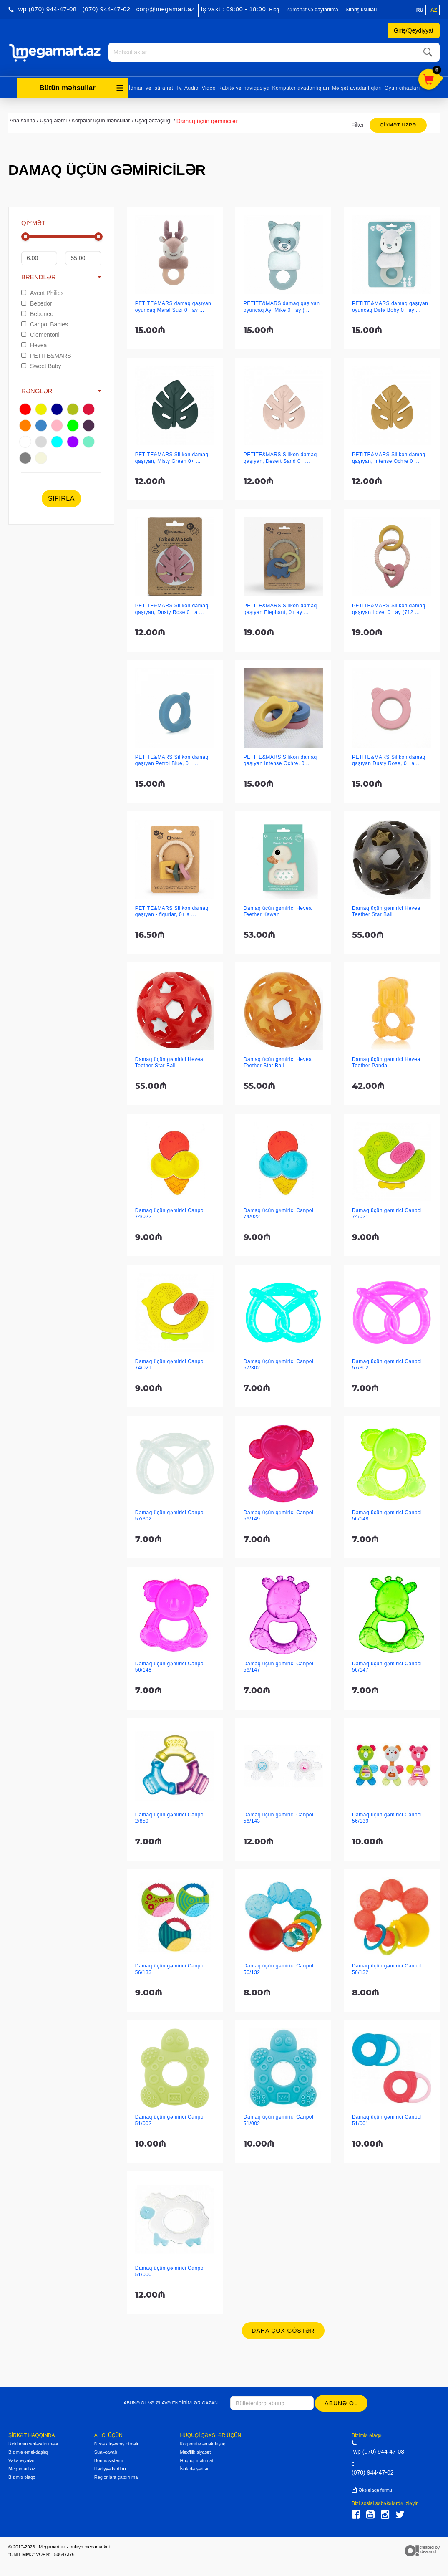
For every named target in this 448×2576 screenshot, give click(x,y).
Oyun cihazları (402, 87)
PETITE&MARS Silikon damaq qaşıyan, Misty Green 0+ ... (172, 456)
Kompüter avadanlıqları (300, 87)
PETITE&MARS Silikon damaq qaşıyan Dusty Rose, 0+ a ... (388, 759)
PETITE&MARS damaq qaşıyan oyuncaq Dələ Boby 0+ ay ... (390, 305)
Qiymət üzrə (398, 123)
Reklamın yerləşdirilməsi (33, 2442)
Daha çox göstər (283, 2329)
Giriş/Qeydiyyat (413, 30)
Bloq (274, 10)
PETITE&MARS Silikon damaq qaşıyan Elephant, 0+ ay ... (280, 607)
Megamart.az (21, 2467)
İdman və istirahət (151, 87)
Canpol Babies (44, 323)
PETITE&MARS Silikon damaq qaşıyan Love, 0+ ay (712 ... (388, 607)
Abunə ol (341, 2402)
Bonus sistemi (108, 2459)
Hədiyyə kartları (110, 2467)
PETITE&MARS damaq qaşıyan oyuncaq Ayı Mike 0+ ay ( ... (282, 305)
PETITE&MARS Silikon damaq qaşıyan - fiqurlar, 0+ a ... (172, 910)
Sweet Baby (41, 364)
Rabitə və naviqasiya (243, 87)
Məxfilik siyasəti (196, 2450)
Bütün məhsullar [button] (81, 87)
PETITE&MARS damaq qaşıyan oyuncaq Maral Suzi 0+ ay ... (173, 305)
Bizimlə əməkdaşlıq (28, 2450)
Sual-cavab (105, 2450)
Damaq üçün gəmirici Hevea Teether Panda (386, 1061)
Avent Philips (42, 291)
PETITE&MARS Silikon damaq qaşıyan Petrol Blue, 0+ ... (172, 759)
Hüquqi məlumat (197, 2459)
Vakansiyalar (21, 2459)
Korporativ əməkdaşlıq (203, 2442)
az (433, 10)
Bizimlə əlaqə (21, 2475)
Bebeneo (37, 312)
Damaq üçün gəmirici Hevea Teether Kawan (278, 910)
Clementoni (40, 333)
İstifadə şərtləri (195, 2467)
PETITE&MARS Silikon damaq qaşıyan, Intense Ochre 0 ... (388, 456)
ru (419, 10)
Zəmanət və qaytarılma (312, 10)
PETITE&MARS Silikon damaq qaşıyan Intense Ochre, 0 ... (280, 759)
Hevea (34, 344)
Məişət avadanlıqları (357, 87)
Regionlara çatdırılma (116, 2475)
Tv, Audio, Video (196, 87)
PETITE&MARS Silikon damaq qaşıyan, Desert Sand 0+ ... (280, 456)
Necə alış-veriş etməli (116, 2442)
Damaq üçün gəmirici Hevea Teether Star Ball (386, 910)
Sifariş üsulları (361, 10)
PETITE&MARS (46, 354)
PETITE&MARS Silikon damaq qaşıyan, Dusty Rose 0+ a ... (172, 607)
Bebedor (36, 302)
